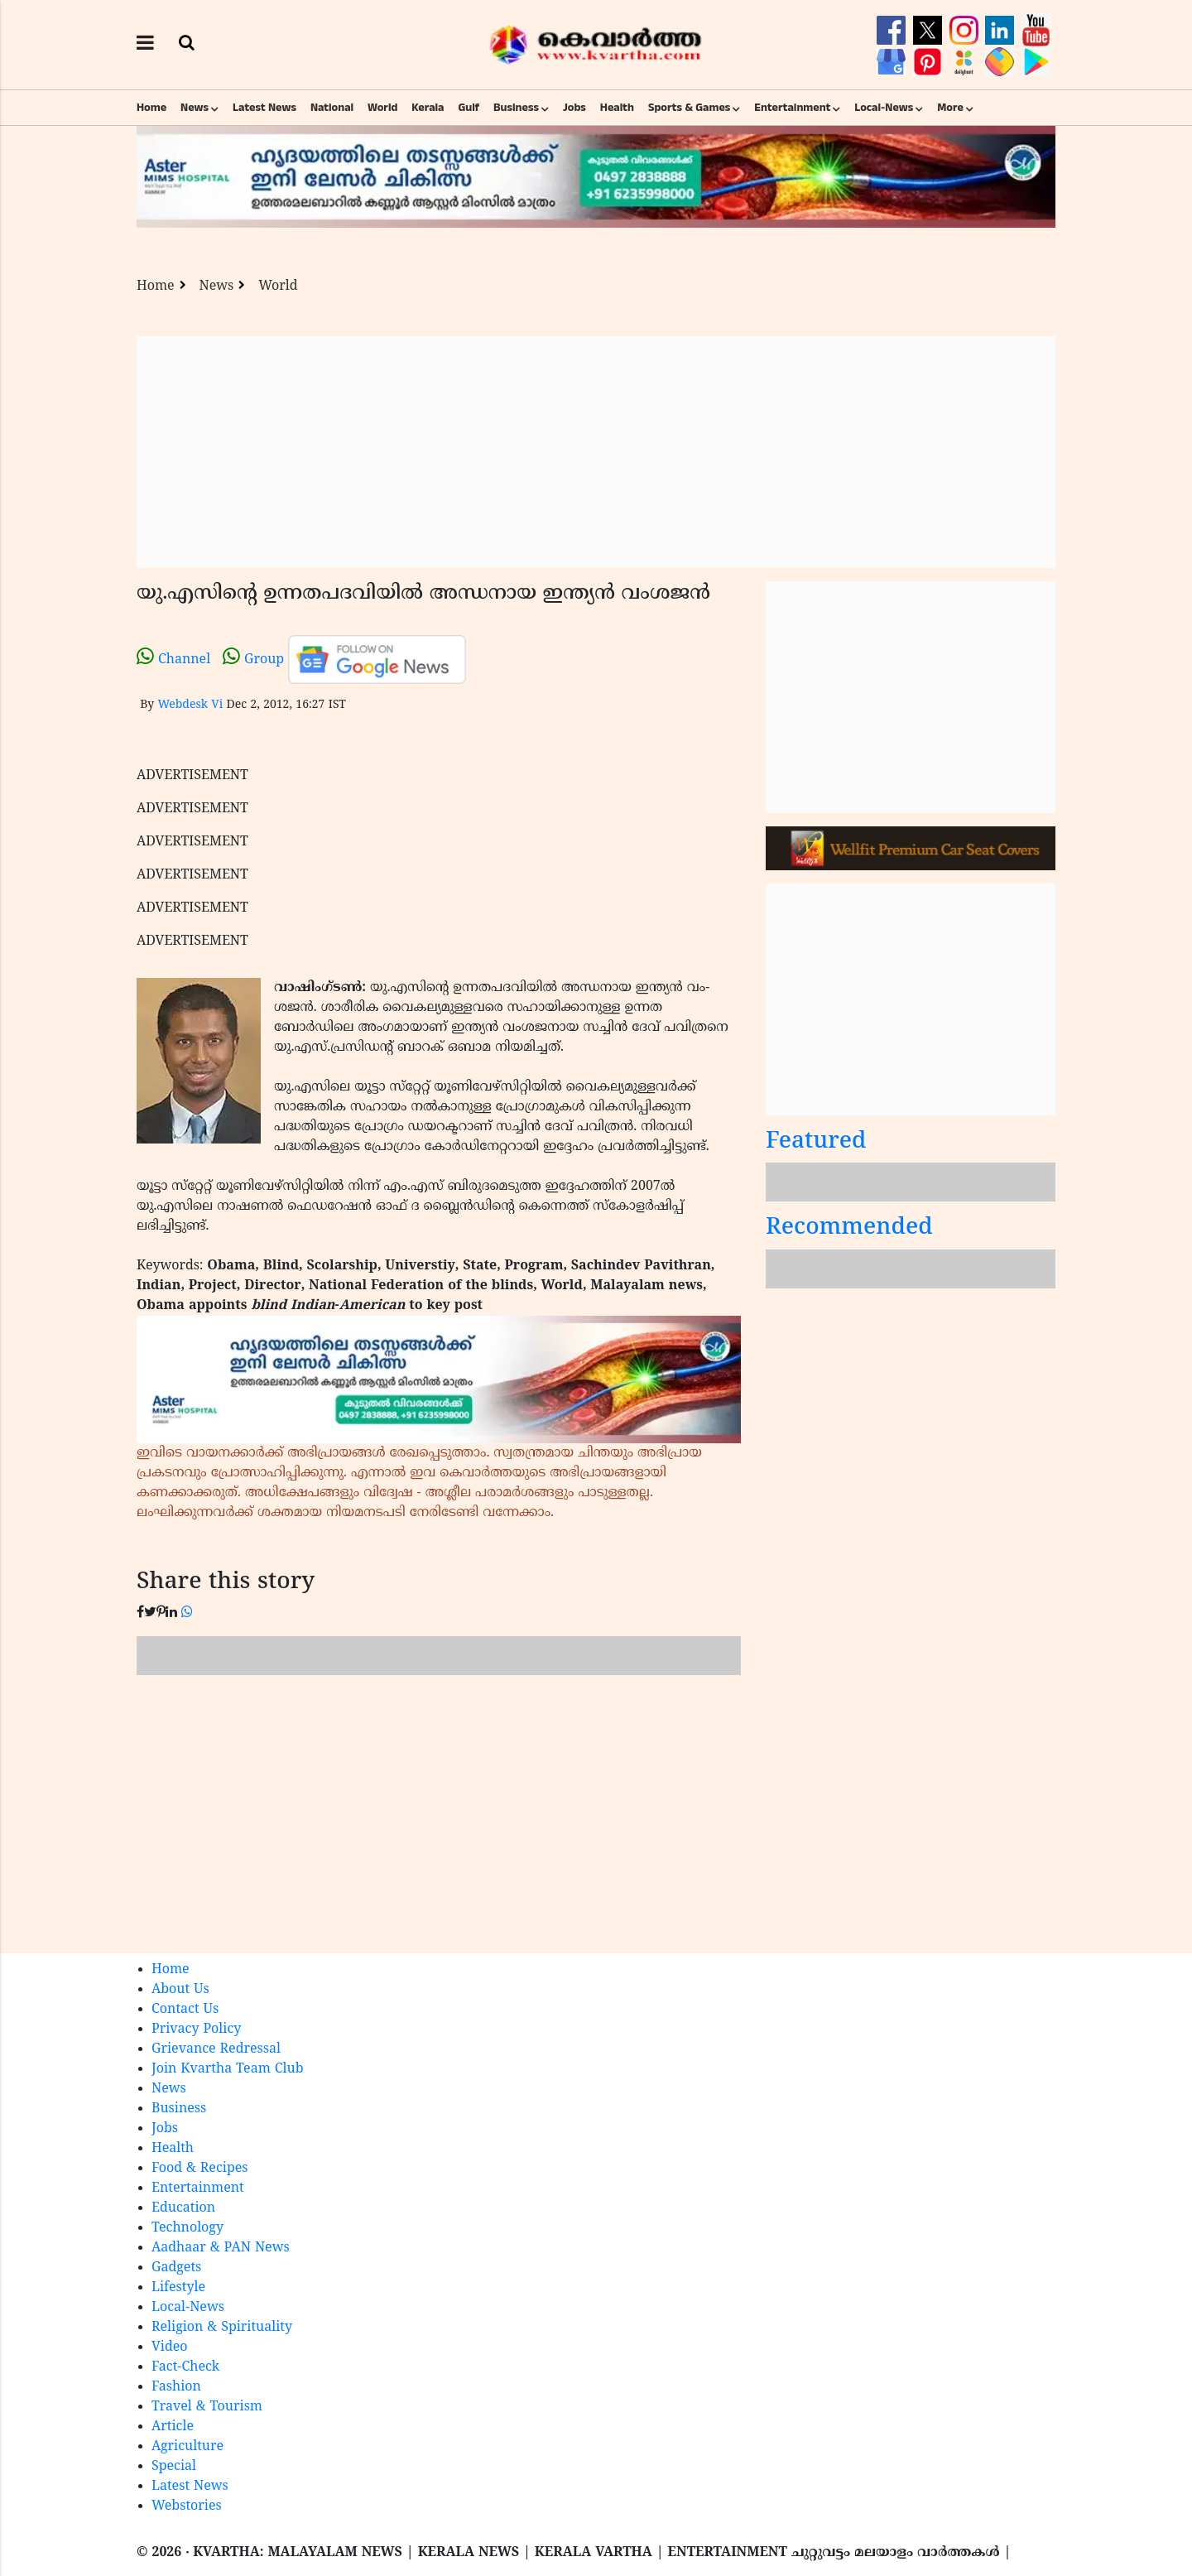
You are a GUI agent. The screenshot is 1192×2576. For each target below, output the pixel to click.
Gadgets (176, 2268)
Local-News (883, 107)
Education (183, 2208)
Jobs (574, 107)
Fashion (176, 2387)
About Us (180, 1989)
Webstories (186, 2506)
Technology (187, 2228)
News (194, 107)
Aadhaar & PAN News (220, 2248)
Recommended (849, 1228)
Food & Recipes (199, 2168)
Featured (816, 1142)
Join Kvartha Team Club (227, 2069)
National (331, 107)
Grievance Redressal (216, 2049)
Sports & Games (689, 107)
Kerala (427, 107)
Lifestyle (178, 2288)
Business (516, 107)
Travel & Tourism (206, 2407)
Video (169, 2347)
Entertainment (792, 107)
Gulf (468, 107)
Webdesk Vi (190, 705)
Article (172, 2427)
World (382, 107)
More (950, 107)
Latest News (264, 107)
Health (617, 107)
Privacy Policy (196, 2029)
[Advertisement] (596, 452)
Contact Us (185, 2009)
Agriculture (187, 2447)
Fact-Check (185, 2367)
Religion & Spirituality (221, 2327)
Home (151, 107)
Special (173, 2466)
